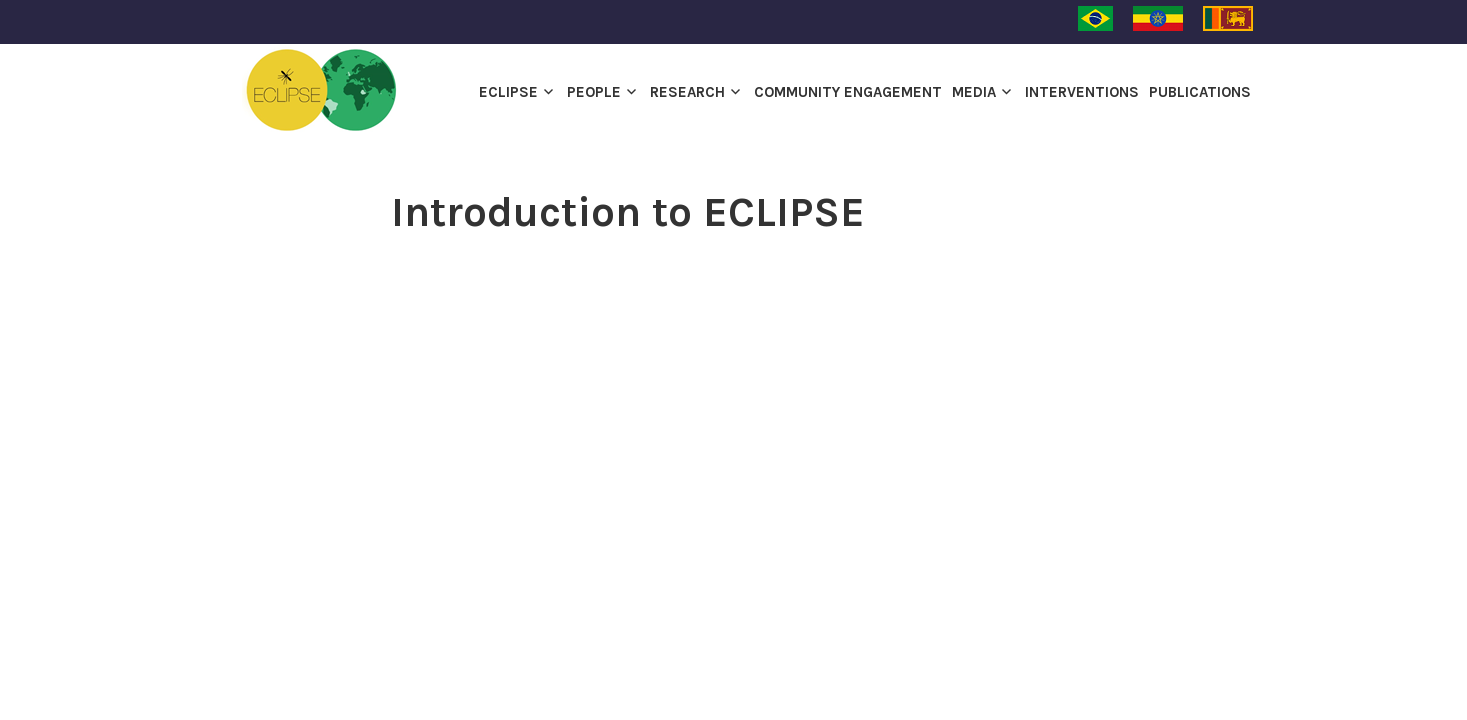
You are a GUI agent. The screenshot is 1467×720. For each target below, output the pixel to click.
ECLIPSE (508, 92)
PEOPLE (594, 92)
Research (687, 92)
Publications (1200, 92)
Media (974, 92)
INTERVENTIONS (1082, 92)
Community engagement (848, 92)
